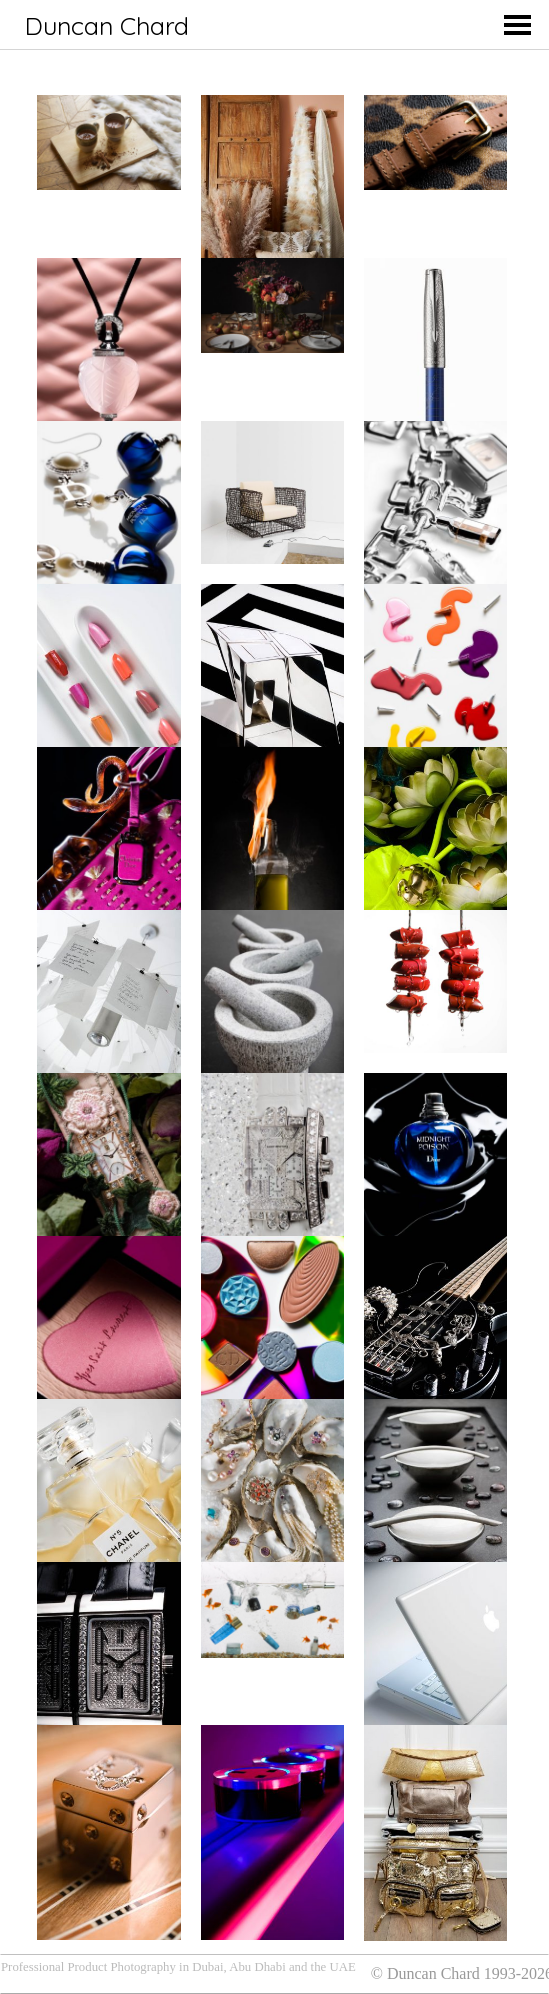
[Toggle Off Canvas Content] (525, 25)
